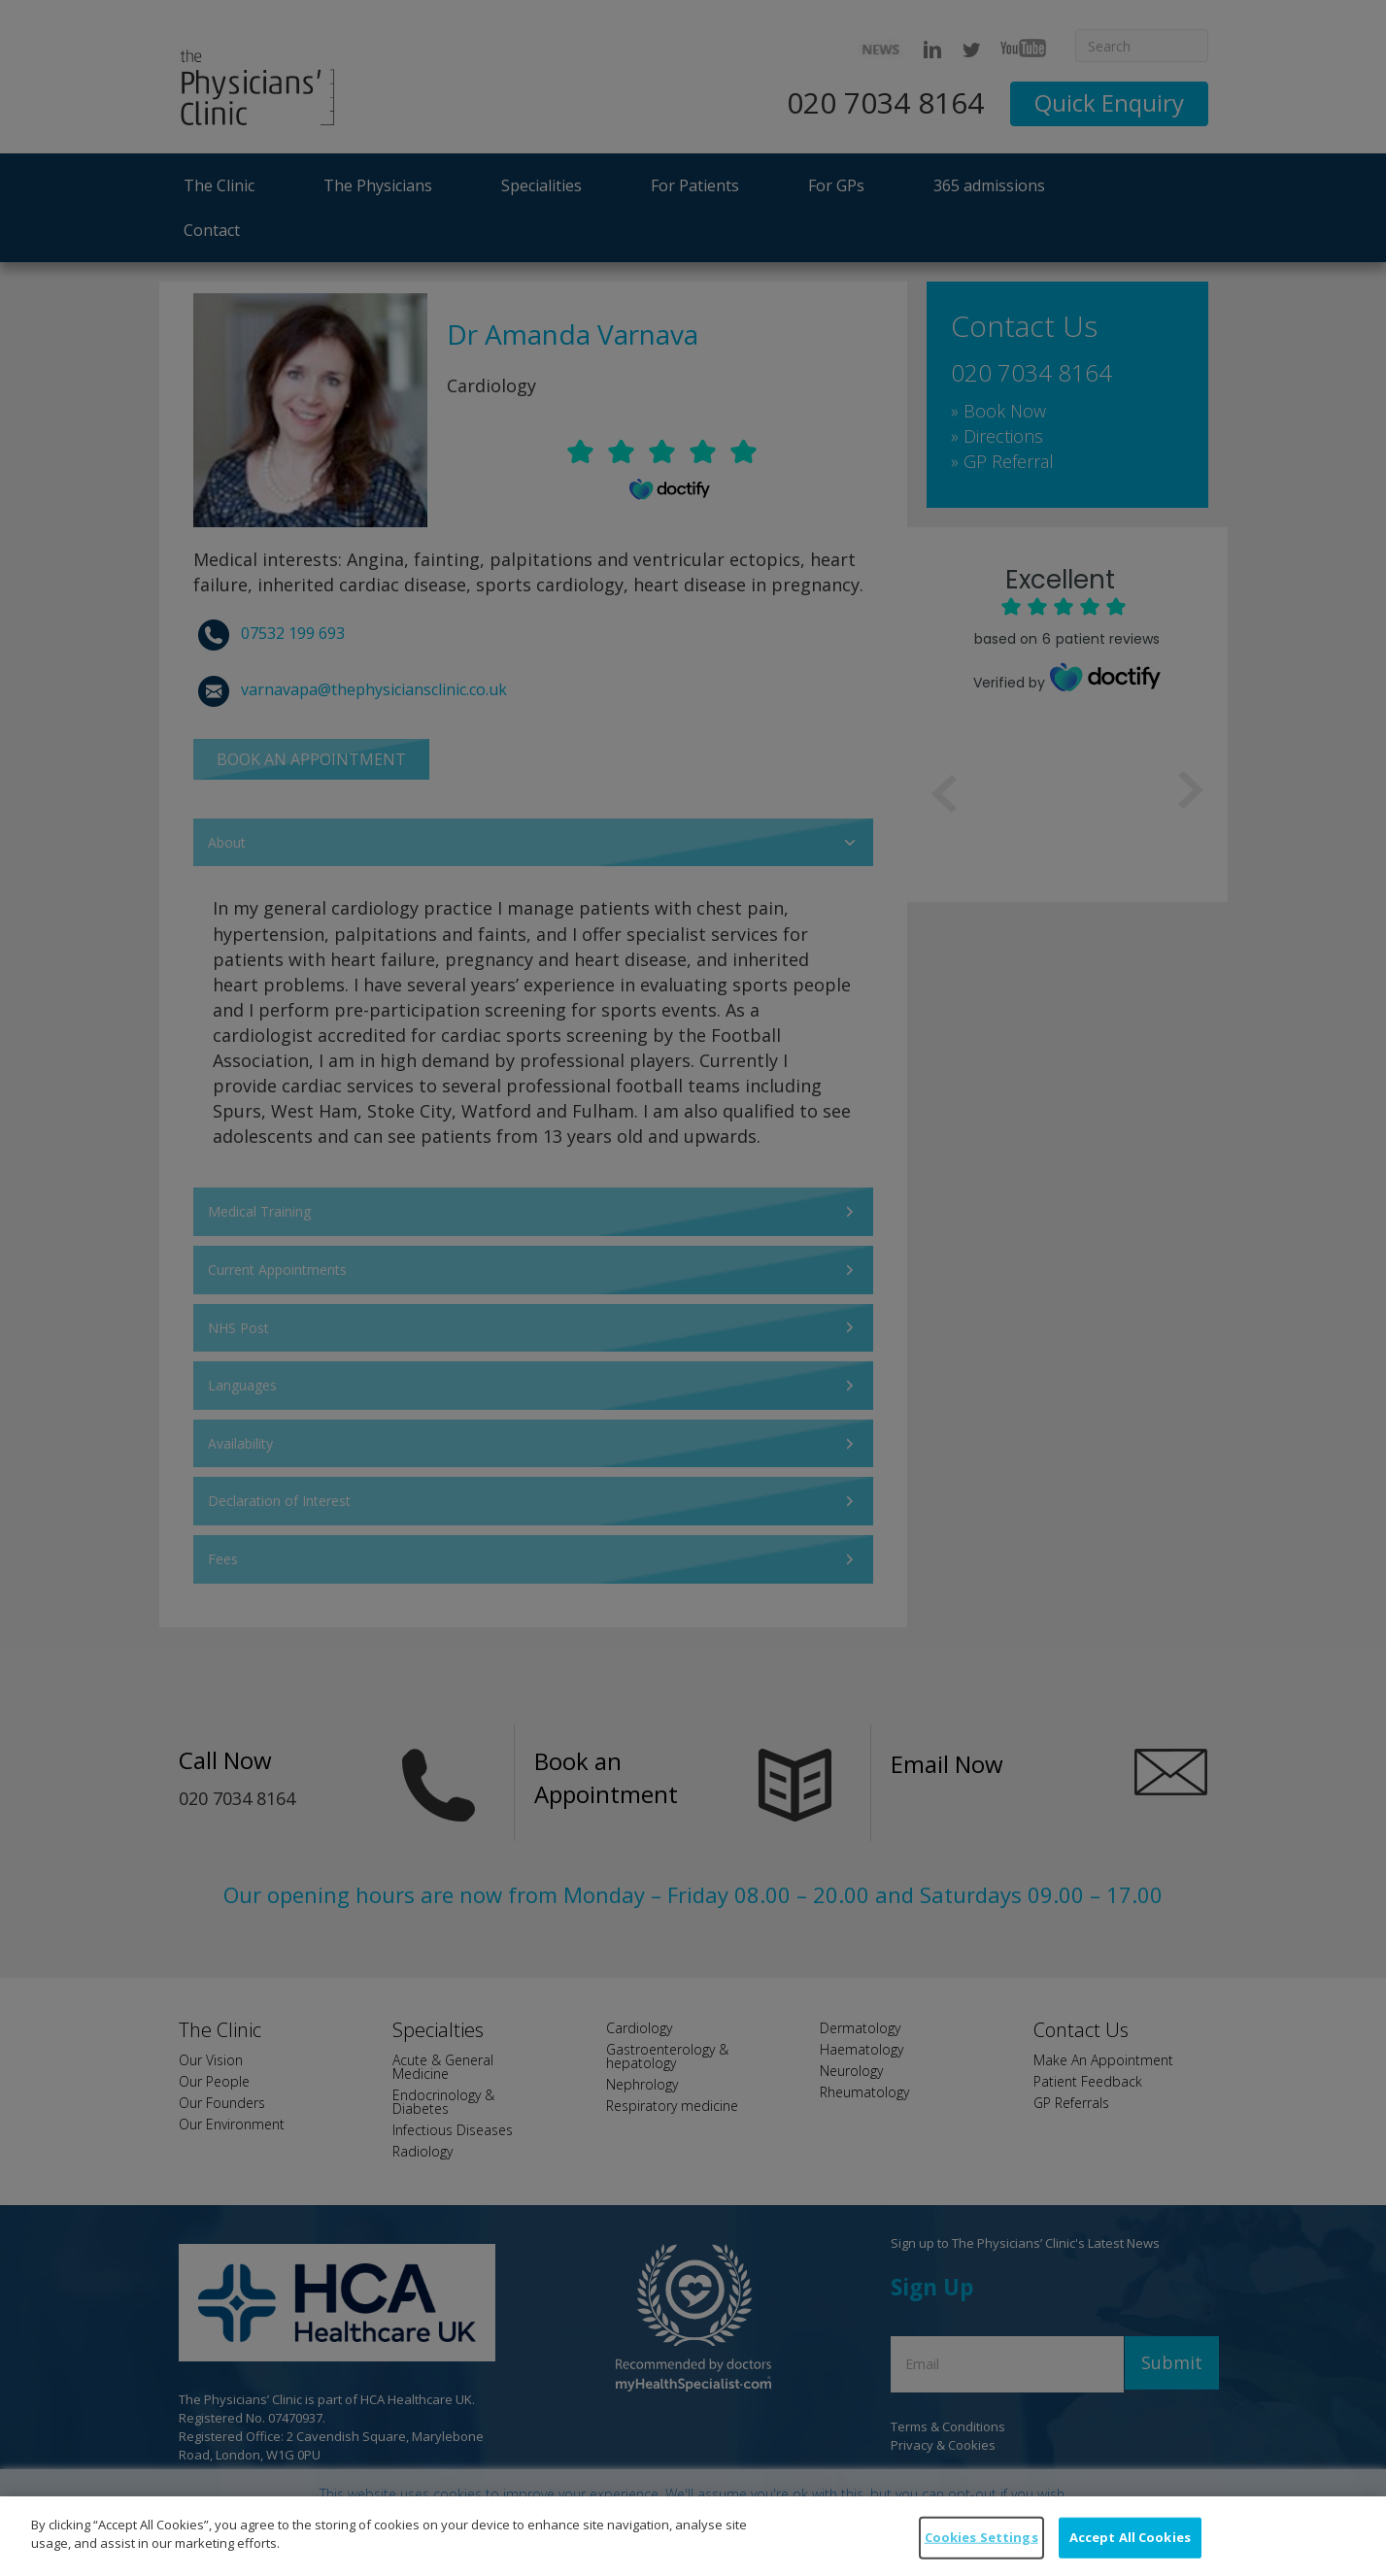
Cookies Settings (981, 2551)
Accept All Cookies (1130, 2551)
